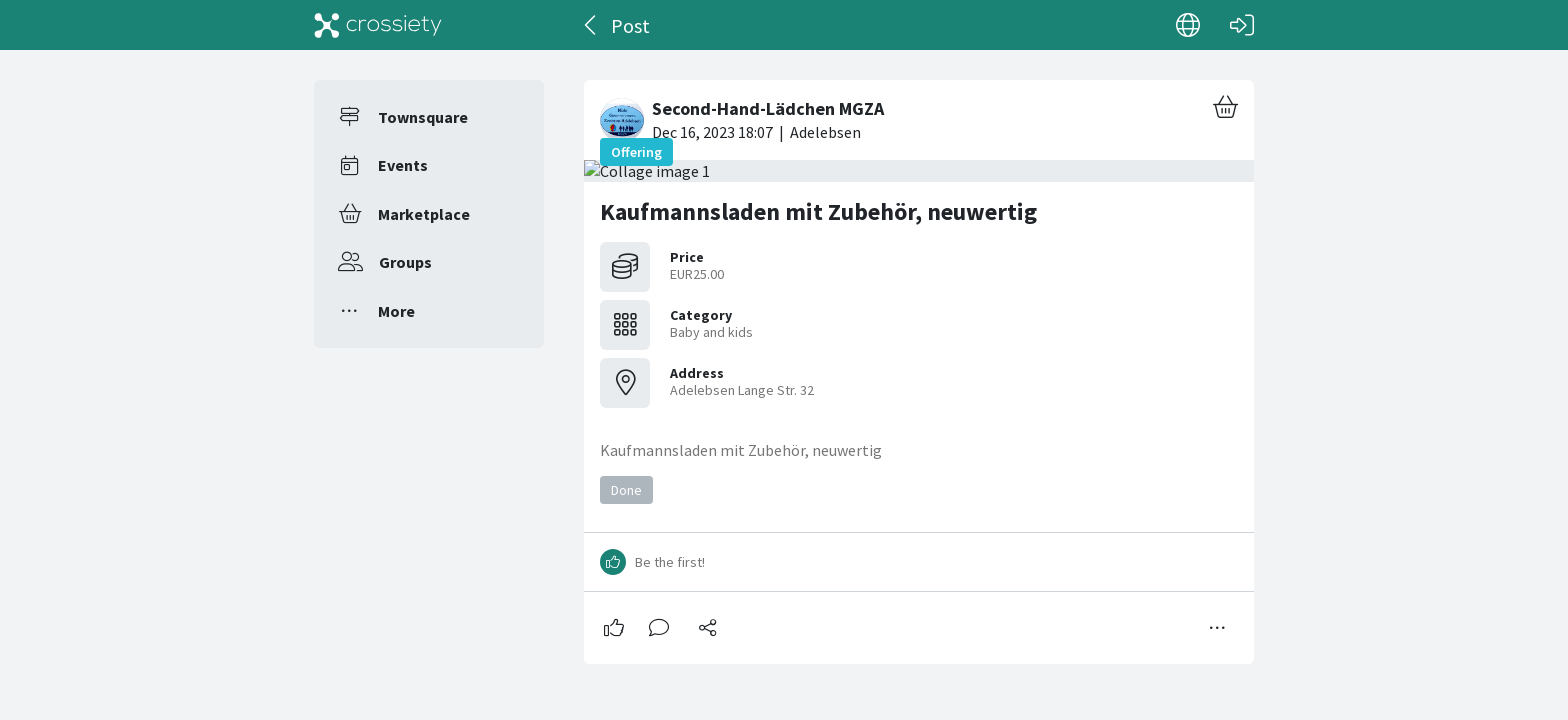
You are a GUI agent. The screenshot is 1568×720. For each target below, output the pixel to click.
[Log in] (1242, 25)
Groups (405, 262)
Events (403, 165)
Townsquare (423, 117)
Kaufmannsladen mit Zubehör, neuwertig (818, 211)
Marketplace (424, 214)
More (396, 311)
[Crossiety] (378, 25)
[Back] (591, 25)
